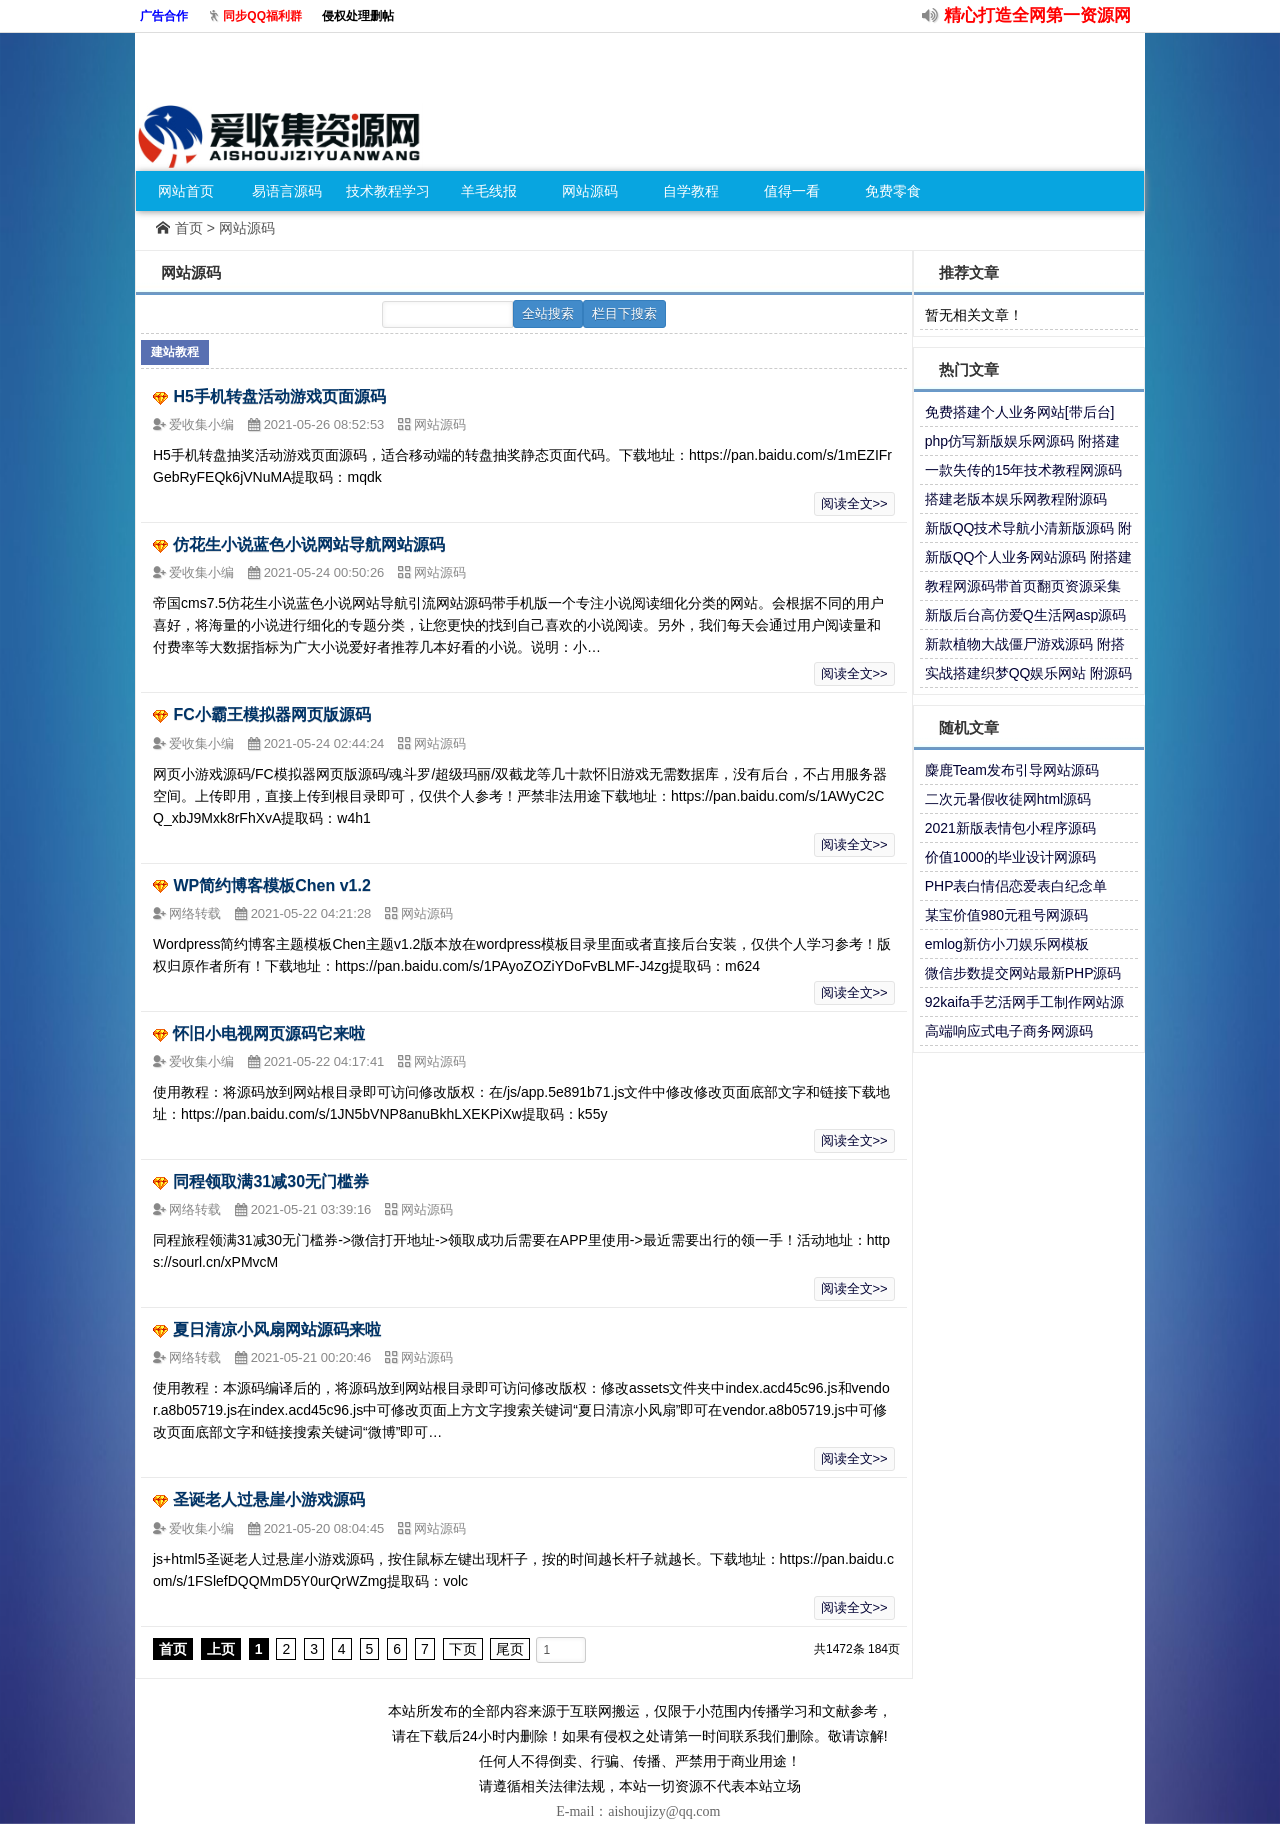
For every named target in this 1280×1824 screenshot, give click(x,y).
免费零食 (893, 191)
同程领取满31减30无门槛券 (271, 1181)
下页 (463, 1649)
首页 (189, 228)
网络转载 (197, 913)
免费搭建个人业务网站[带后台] (1020, 412)
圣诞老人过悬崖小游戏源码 (269, 1499)
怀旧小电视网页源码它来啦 (269, 1033)
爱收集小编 (203, 424)
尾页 (510, 1649)
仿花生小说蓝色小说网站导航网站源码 (309, 544)
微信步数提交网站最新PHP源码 (1023, 973)
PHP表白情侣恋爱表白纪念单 (1016, 886)
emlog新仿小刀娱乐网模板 (1007, 944)
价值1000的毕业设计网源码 (1010, 857)
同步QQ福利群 (262, 16)
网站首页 (186, 191)
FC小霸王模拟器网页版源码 (271, 714)
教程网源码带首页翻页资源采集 (1023, 586)
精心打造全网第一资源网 (1037, 15)
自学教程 (691, 191)
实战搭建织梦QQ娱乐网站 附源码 (1029, 673)
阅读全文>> (854, 503)
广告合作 (164, 16)
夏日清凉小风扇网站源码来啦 (277, 1329)
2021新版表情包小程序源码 (1010, 828)
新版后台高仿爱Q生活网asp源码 (1025, 615)
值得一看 (792, 191)
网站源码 (590, 191)
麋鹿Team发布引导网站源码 (1012, 770)
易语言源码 (287, 191)
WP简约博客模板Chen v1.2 (271, 885)
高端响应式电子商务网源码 (1009, 1031)
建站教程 (175, 352)
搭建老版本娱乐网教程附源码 (1016, 499)
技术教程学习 (388, 191)
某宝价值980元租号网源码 (1006, 915)
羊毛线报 (489, 191)
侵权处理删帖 (358, 16)
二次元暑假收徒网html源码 (1008, 799)
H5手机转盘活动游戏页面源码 (279, 396)
